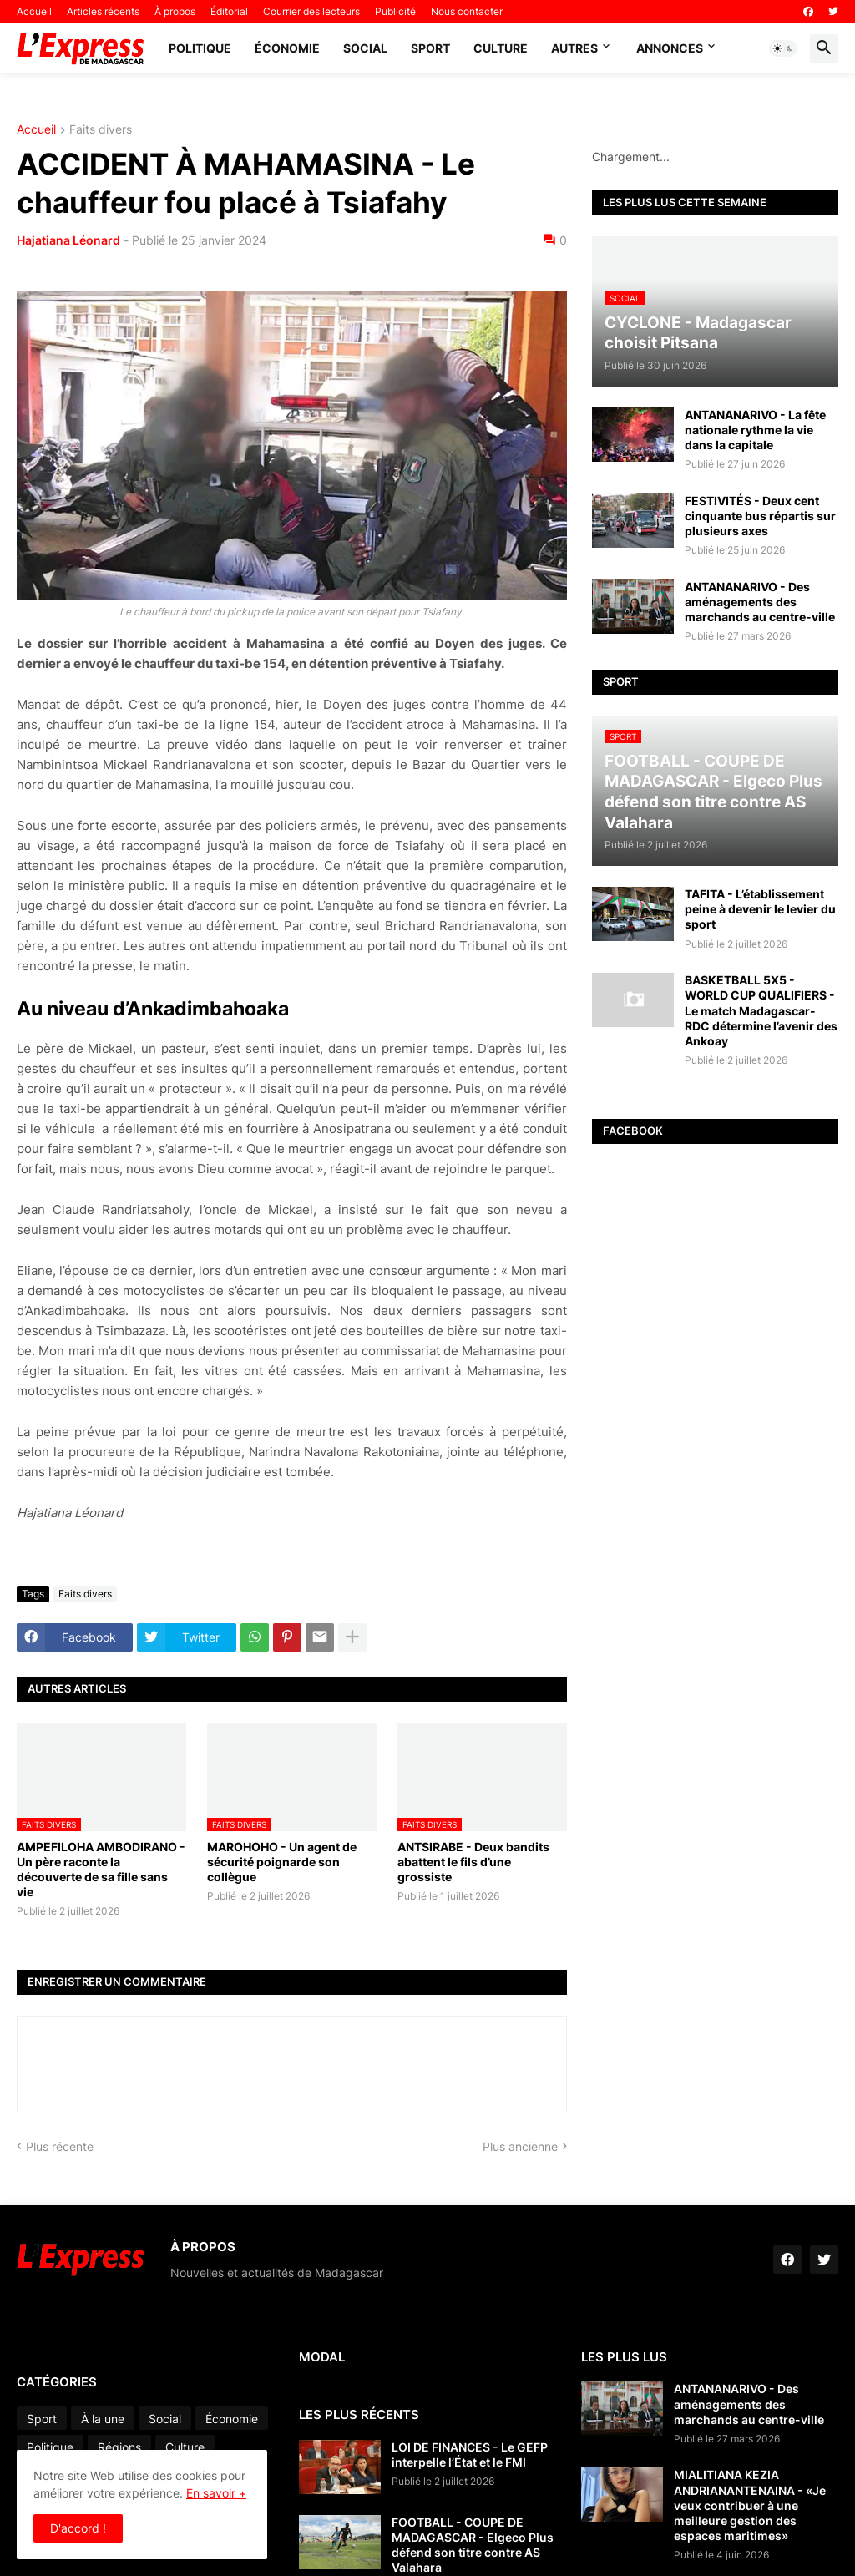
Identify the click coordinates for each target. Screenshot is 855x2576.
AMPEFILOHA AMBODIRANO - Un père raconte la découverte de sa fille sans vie (101, 1870)
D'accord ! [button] (78, 2528)
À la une (102, 2419)
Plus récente (60, 2146)
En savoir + (216, 2493)
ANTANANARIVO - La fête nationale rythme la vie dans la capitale (755, 429)
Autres (574, 48)
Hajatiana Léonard (68, 240)
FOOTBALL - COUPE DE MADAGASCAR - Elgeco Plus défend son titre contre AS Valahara (473, 2545)
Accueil (34, 11)
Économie (287, 48)
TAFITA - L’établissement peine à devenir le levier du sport (760, 909)
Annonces (669, 48)
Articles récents (103, 11)
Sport (430, 48)
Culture (500, 48)
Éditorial (229, 11)
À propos (174, 11)
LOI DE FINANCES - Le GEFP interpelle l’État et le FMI (470, 2454)
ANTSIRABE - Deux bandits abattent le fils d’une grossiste (473, 1862)
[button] (783, 48)
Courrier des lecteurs (311, 11)
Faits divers (100, 130)
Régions (119, 2447)
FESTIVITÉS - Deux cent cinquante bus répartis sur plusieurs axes (760, 515)
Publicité (395, 11)
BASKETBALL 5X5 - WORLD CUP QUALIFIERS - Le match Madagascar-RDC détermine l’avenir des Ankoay (761, 1010)
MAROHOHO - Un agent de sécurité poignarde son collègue (282, 1862)
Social (365, 48)
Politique (200, 48)
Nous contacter (467, 11)
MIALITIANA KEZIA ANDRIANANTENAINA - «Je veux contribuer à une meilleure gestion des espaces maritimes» (750, 2505)
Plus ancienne (520, 2146)
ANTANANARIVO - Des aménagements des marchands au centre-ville (760, 601)
